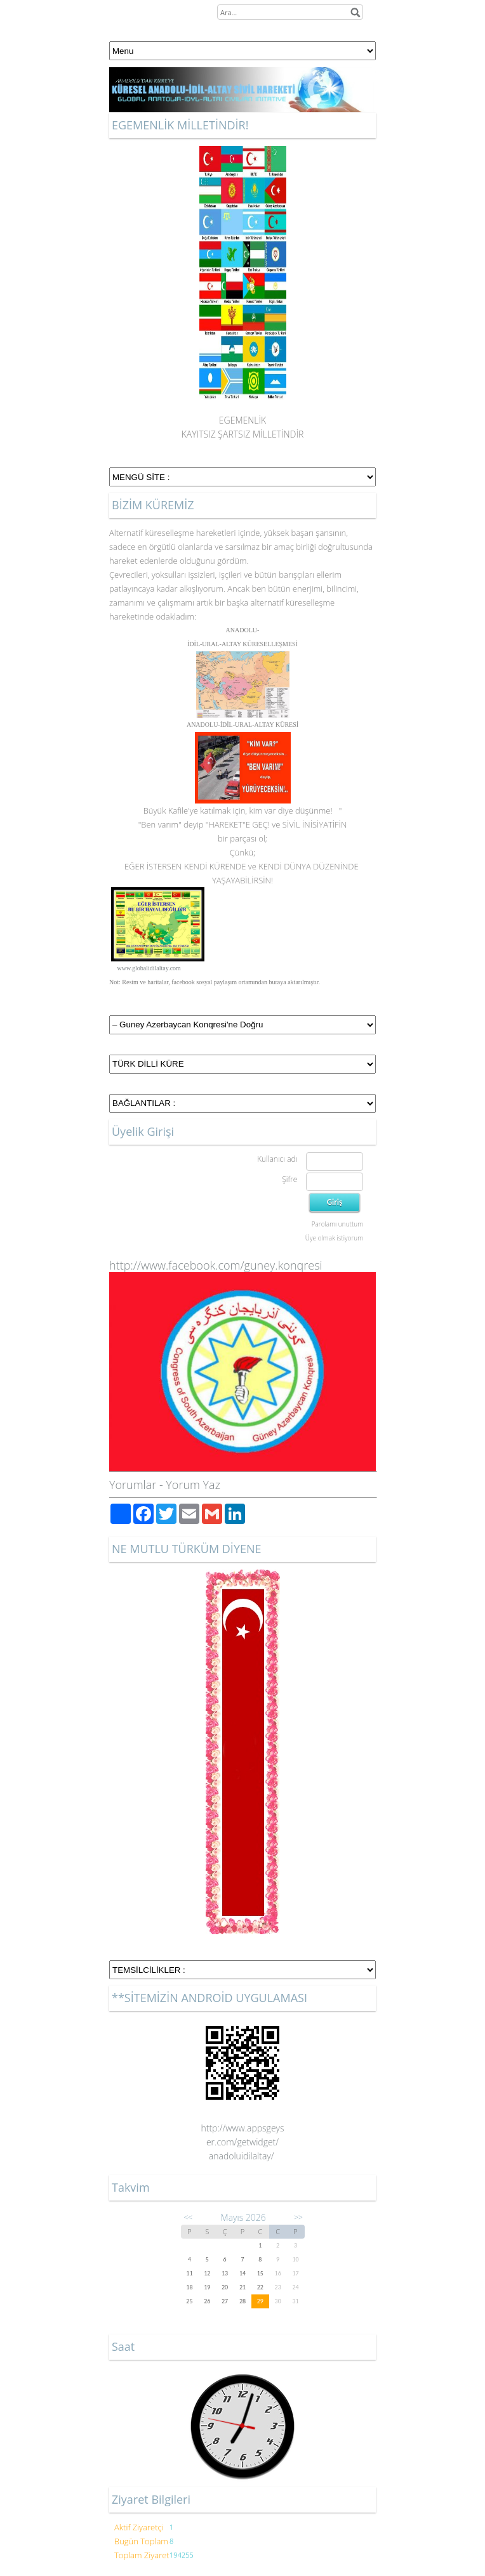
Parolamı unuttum (337, 1224)
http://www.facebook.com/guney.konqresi (215, 1265)
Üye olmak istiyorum (334, 1237)
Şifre (289, 1179)
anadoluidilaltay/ (242, 2156)
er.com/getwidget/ (242, 2142)
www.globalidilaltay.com (149, 968)
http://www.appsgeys (242, 2128)
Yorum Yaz (193, 1484)
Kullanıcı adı (277, 1159)
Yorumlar (132, 1484)
